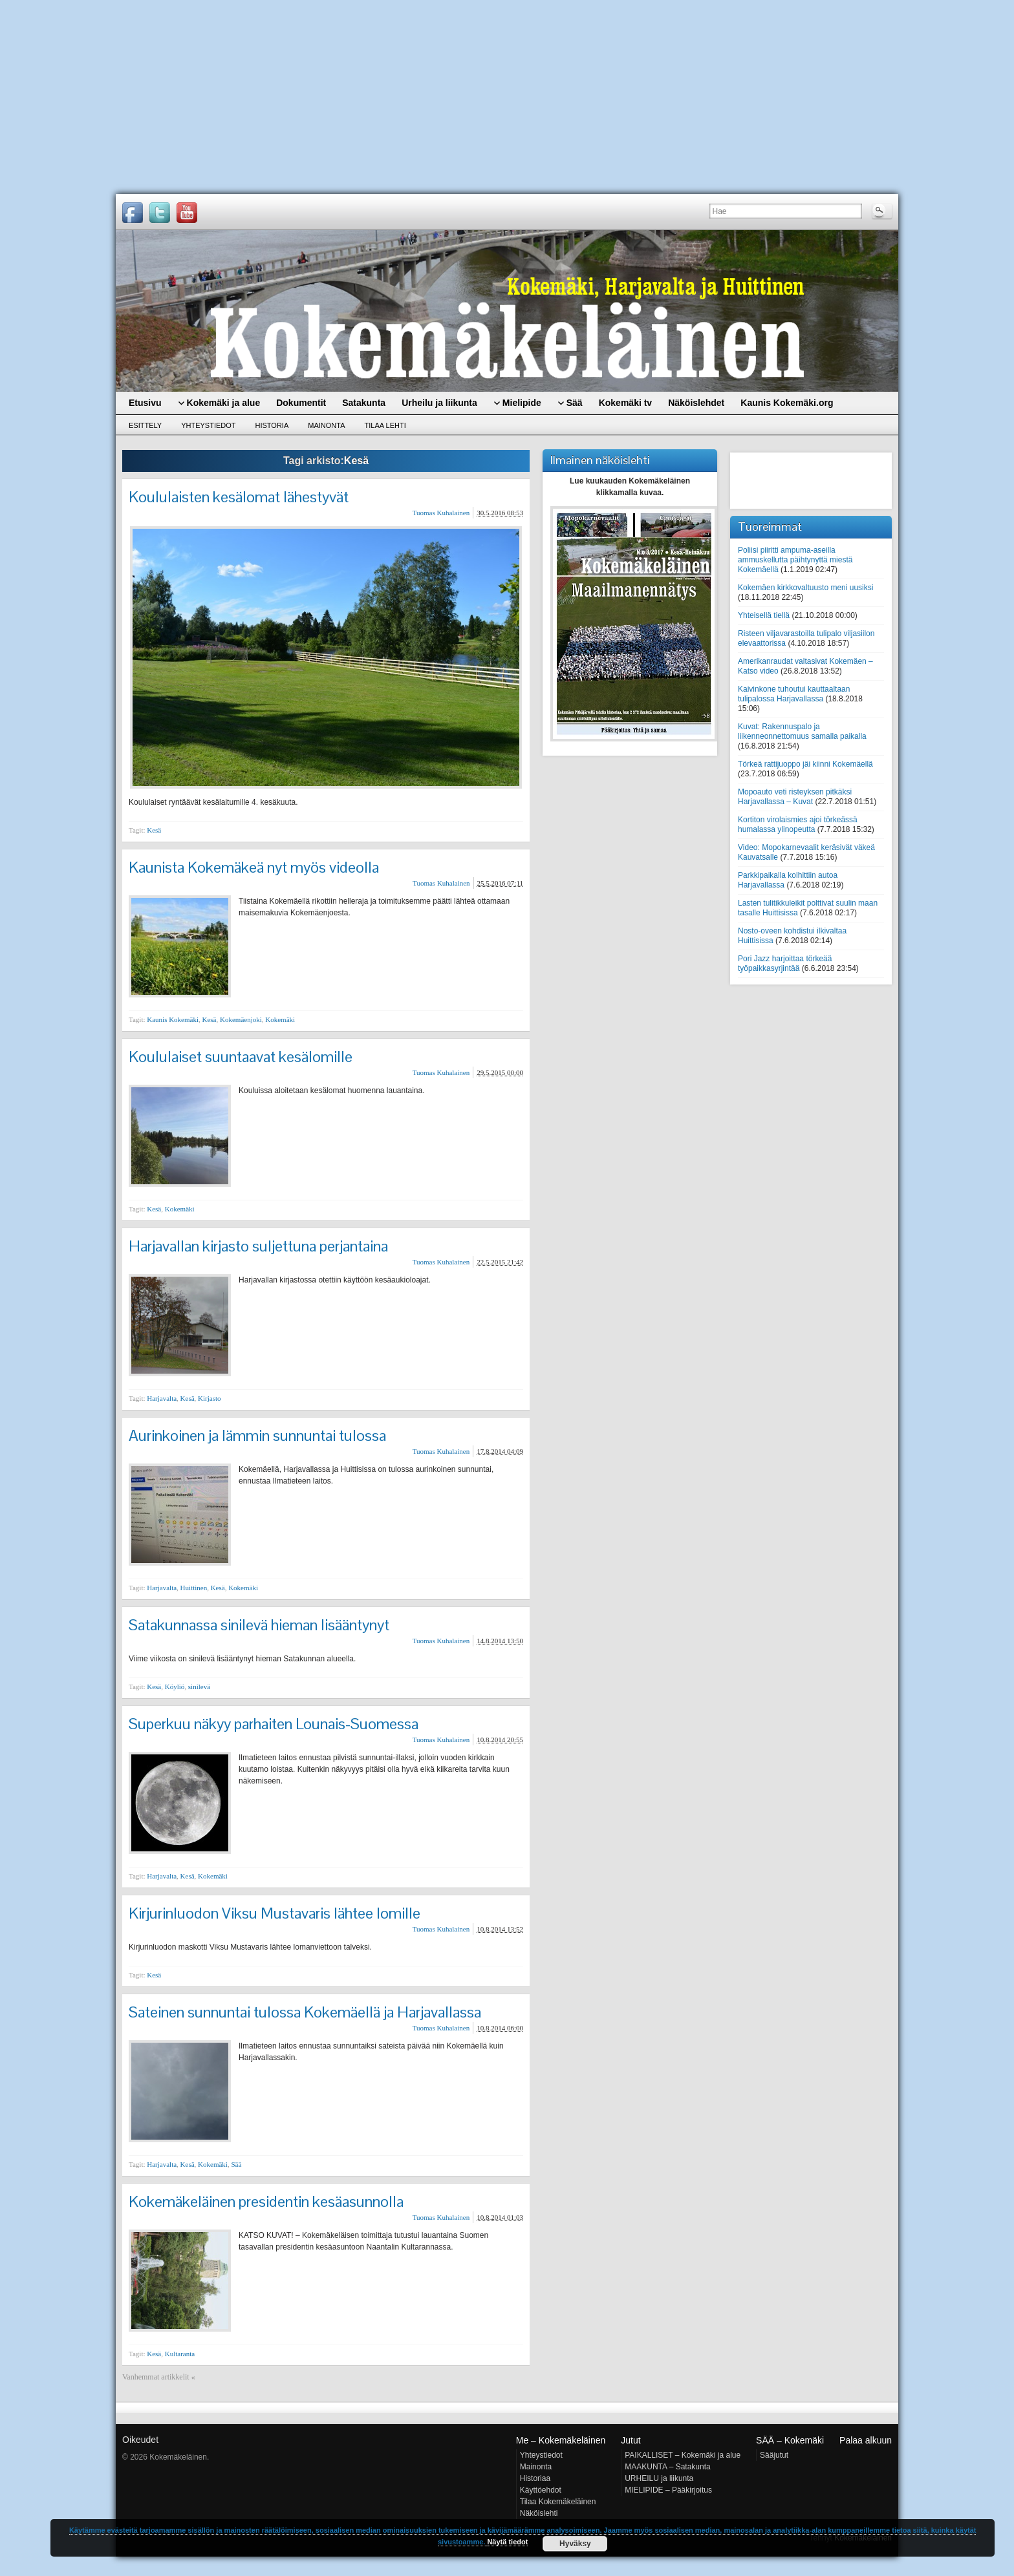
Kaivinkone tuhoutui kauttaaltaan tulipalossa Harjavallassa (794, 694)
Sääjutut (774, 2455)
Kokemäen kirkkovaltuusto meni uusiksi (805, 587)
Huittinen (194, 1587)
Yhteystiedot (208, 425)
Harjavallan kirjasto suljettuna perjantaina (258, 1246)
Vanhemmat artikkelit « (158, 2376)
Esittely (145, 425)
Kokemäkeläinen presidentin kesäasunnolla (266, 2201)
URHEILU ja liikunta (659, 2478)
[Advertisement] (507, 96)
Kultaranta (180, 2354)
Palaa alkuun (865, 2440)
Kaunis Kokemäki (173, 1019)
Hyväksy (575, 2543)
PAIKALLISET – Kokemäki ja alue (682, 2455)
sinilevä (199, 1686)
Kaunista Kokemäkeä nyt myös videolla (254, 867)
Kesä (154, 830)
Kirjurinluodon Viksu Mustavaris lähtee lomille (274, 1913)
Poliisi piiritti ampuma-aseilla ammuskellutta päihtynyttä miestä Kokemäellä (795, 560)
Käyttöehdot (540, 2490)
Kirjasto (209, 1398)
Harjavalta (162, 1398)
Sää (236, 2164)
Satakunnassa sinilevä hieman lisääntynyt (259, 1625)
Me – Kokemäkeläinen (561, 2440)
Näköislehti (539, 2513)
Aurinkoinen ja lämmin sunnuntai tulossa (257, 1435)
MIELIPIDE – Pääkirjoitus (668, 2490)
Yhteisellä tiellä (764, 615)
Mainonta (326, 425)
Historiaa (535, 2478)
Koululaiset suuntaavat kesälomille (240, 1057)
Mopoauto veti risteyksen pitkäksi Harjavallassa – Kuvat (795, 796)
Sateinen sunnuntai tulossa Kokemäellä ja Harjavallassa (305, 2012)
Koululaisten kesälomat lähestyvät (239, 497)
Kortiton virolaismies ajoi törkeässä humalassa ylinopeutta (798, 824)
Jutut (630, 2440)
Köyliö (175, 1686)
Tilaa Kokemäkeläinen (558, 2501)
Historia (272, 425)
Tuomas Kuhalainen (441, 512)
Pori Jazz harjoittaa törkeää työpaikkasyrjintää (785, 963)
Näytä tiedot (507, 2542)
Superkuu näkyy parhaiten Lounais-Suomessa (273, 1724)
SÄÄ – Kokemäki (790, 2440)
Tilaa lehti (385, 425)
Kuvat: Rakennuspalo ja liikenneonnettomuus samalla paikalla (802, 731)
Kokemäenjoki (241, 1019)
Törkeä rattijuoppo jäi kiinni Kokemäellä (805, 764)
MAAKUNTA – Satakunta (668, 2466)
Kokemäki (280, 1019)
